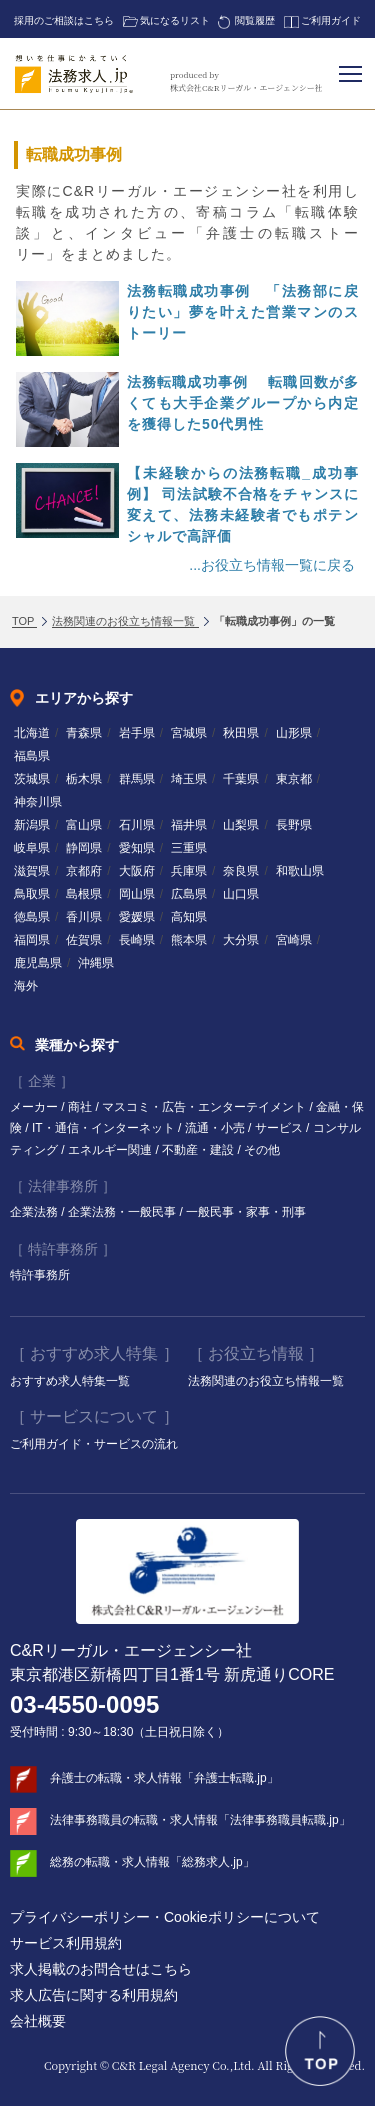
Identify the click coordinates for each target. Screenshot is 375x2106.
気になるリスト (175, 20)
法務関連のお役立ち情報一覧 (266, 1381)
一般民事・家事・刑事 (246, 1212)
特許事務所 (40, 1275)
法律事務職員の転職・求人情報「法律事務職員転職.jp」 (200, 1820)
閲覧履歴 (255, 20)
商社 (81, 1107)
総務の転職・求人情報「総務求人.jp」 (152, 1862)
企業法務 (35, 1212)
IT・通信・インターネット (105, 1128)
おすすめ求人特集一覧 (70, 1381)
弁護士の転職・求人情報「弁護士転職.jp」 (164, 1778)
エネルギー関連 (111, 1150)
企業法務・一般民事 (123, 1212)
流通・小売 (216, 1128)
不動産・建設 (199, 1150)
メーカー (35, 1107)
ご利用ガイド (331, 20)
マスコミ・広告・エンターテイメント (205, 1107)
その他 (262, 1150)
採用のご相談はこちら (64, 20)
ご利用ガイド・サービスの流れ (94, 1444)
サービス (280, 1128)
